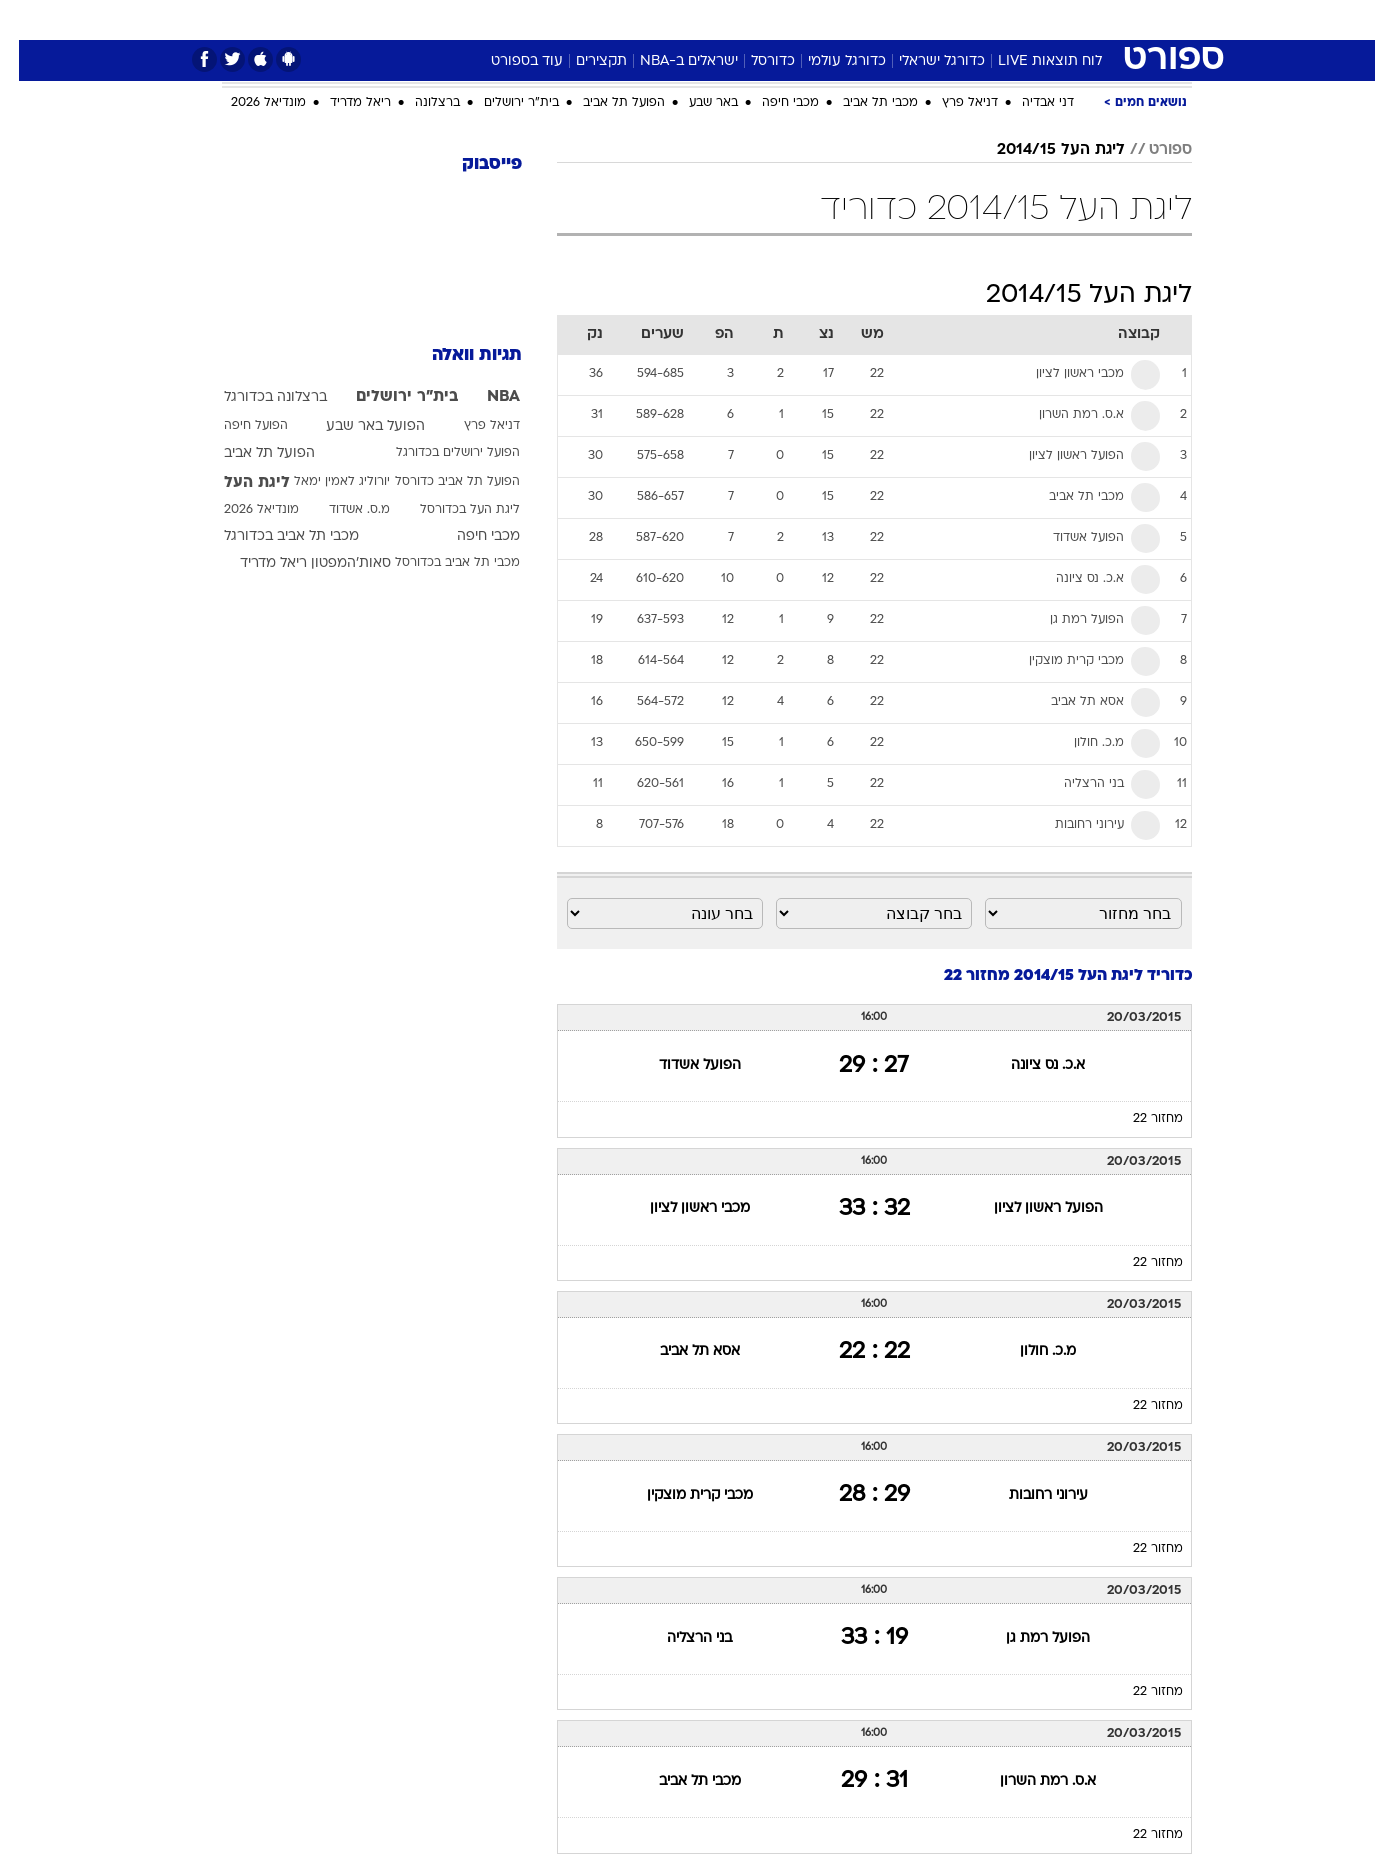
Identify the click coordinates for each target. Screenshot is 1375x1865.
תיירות (608, 19)
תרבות (909, 19)
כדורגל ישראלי (923, 61)
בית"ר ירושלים (502, 103)
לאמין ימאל (305, 482)
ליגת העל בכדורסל (451, 510)
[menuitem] (1030, 20)
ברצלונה (418, 103)
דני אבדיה (1029, 103)
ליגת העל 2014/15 (1042, 150)
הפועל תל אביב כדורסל (438, 482)
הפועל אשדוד (681, 1065)
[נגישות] (27, 20)
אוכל (738, 19)
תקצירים (582, 61)
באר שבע (694, 103)
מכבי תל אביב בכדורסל (438, 563)
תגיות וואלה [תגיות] (458, 355)
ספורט (974, 19)
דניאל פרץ (951, 103)
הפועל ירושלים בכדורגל (439, 453)
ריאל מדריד (341, 103)
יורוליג (355, 482)
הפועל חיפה (237, 426)
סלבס (846, 19)
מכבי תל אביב (861, 103)
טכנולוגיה (533, 19)
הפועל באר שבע (356, 426)
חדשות (1042, 19)
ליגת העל (238, 483)
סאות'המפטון (332, 563)
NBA (484, 397)
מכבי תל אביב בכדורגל (272, 536)
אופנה (459, 19)
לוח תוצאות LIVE (1031, 61)
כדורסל (754, 61)
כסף (790, 19)
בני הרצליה (680, 1638)
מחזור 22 (1139, 1119)
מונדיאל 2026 (249, 103)
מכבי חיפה (771, 103)
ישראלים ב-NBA (670, 61)
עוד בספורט (508, 61)
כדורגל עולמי (828, 61)
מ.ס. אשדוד (340, 510)
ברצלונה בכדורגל (256, 397)
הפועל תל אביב (605, 103)
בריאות (676, 19)
